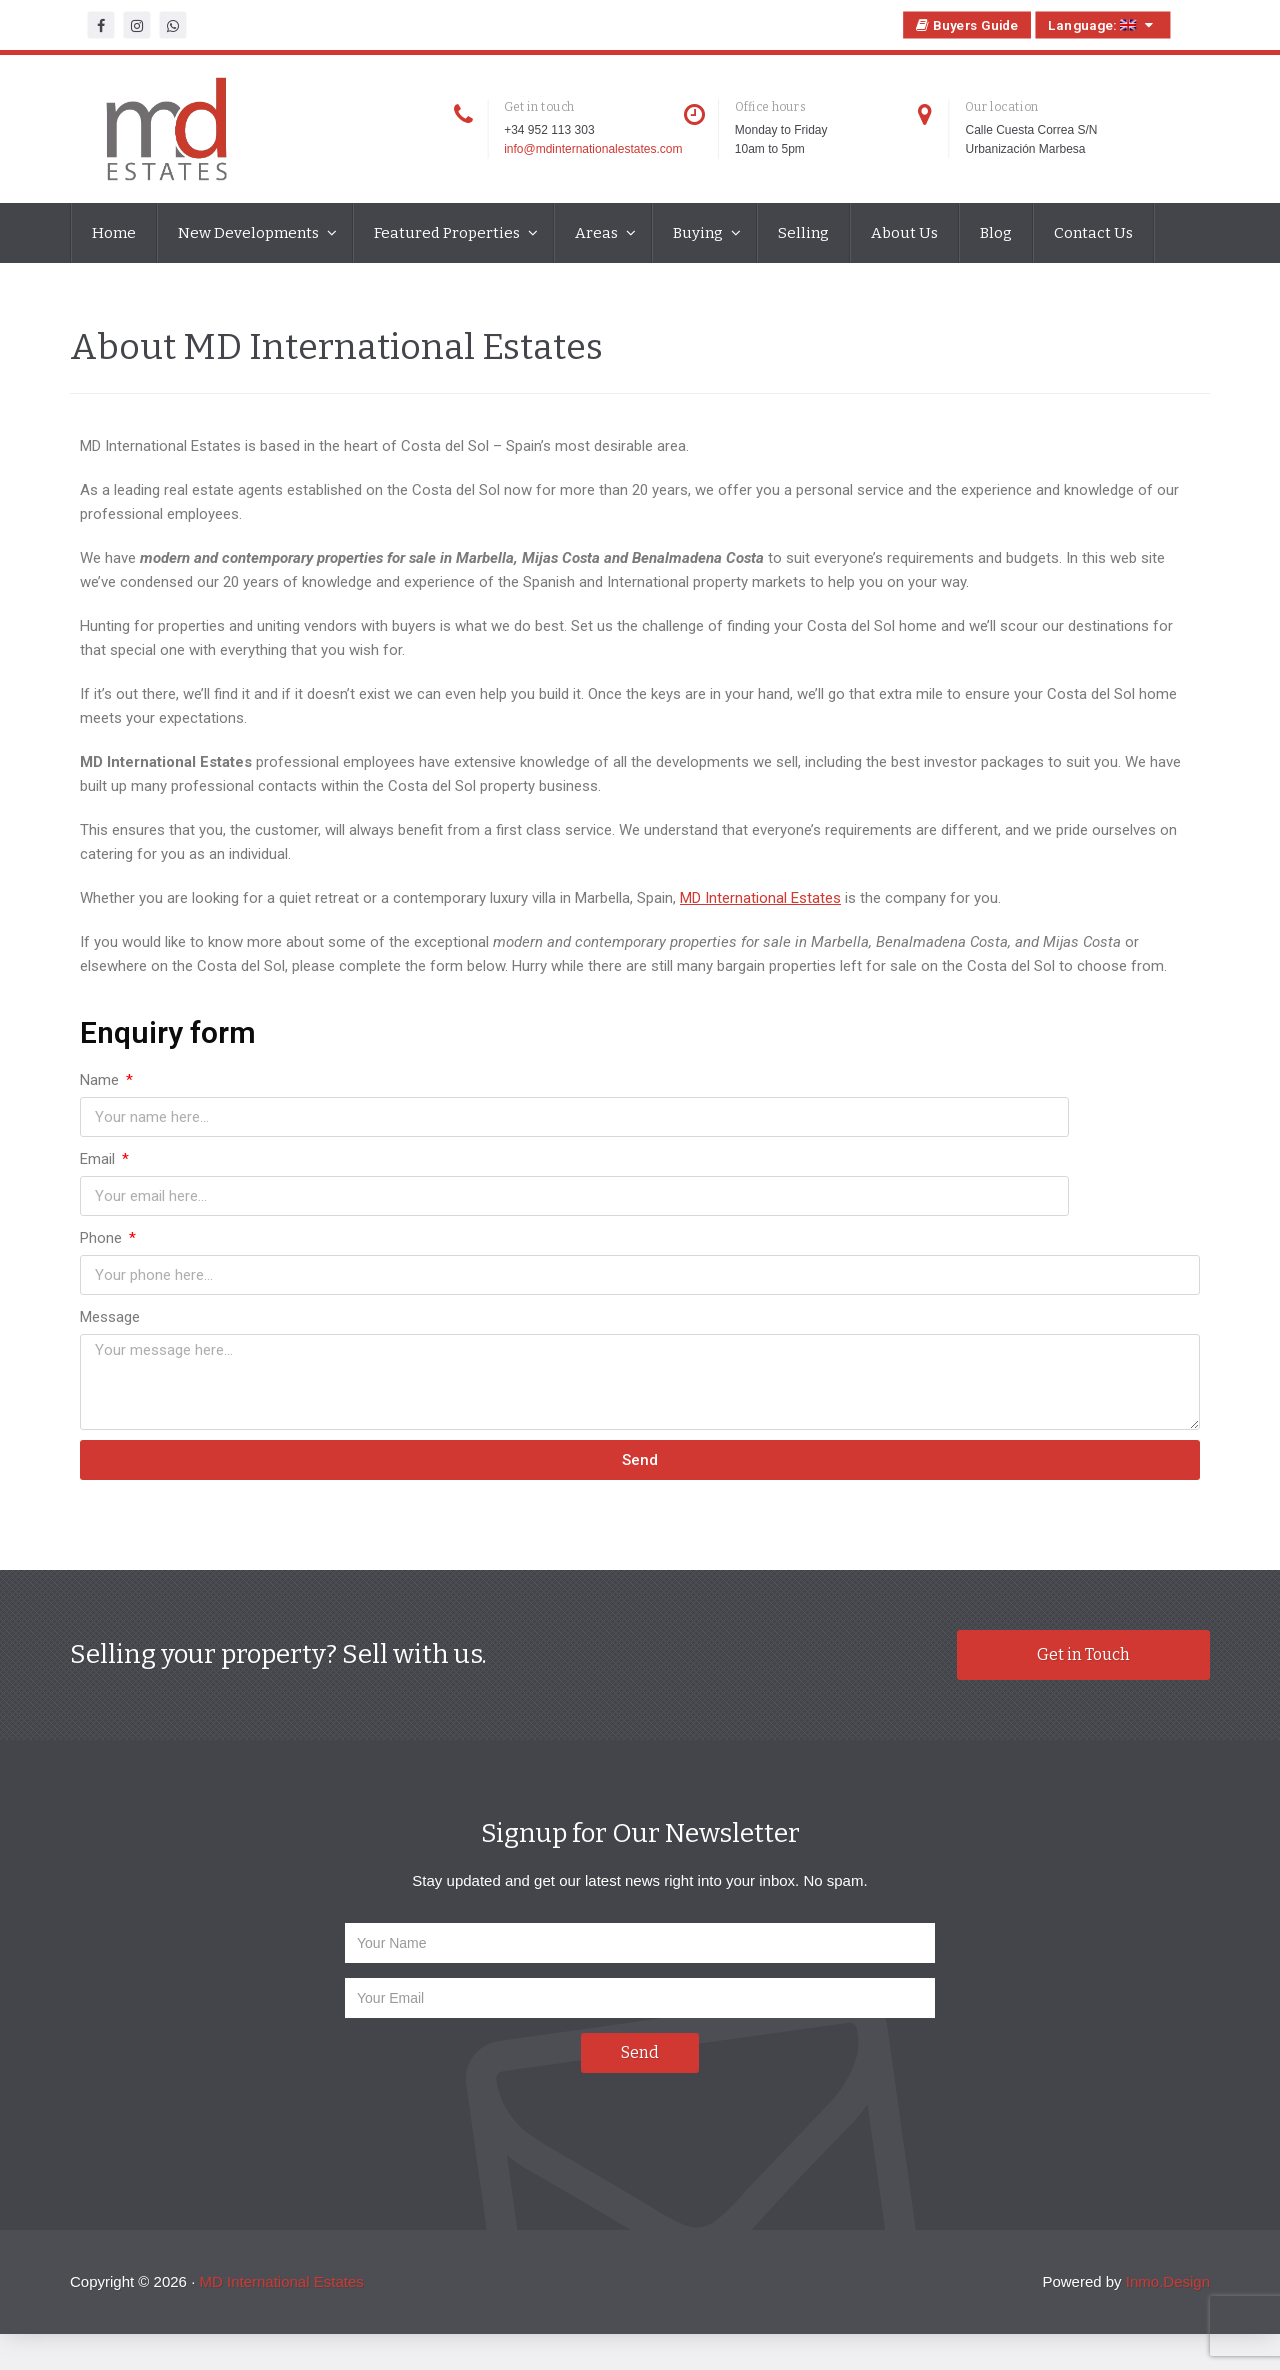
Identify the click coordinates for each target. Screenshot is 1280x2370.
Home (114, 233)
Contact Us (1093, 233)
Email (664, 1096)
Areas (598, 233)
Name (101, 1096)
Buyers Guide (967, 25)
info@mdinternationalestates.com (593, 149)
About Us (904, 233)
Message (110, 1254)
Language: (1103, 25)
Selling (803, 233)
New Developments (250, 233)
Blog (996, 233)
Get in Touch (1083, 1591)
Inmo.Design (1168, 2217)
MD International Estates (760, 914)
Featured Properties (448, 233)
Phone (103, 1175)
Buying (699, 233)
